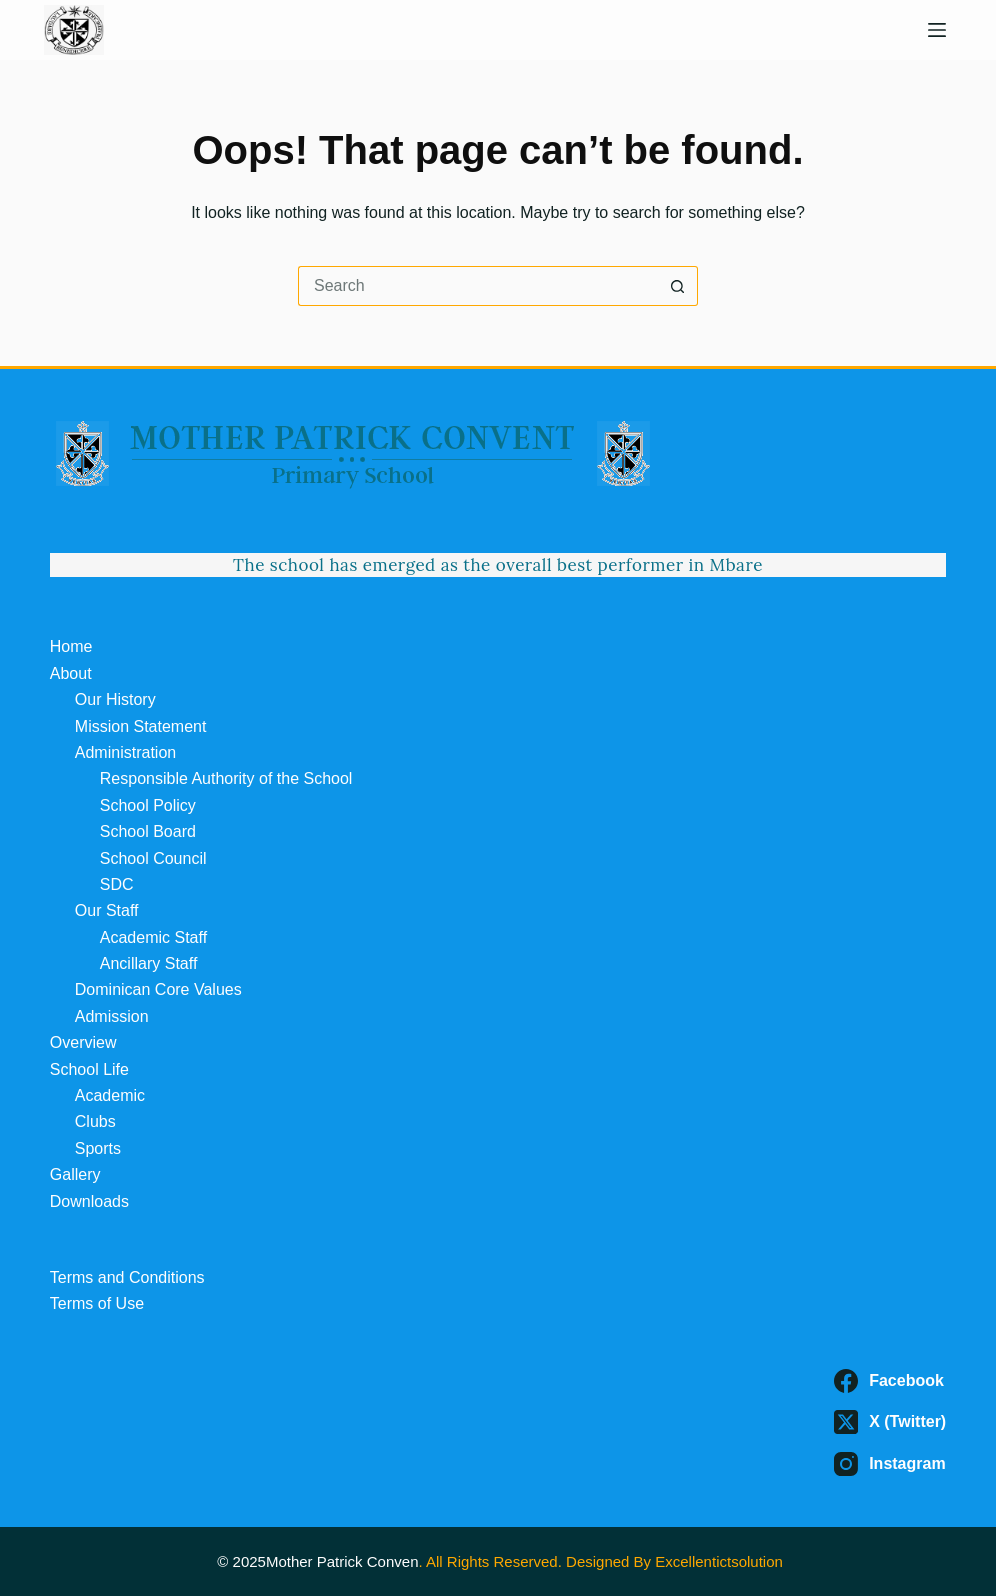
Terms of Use (97, 1303)
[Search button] (678, 286)
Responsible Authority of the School (226, 778)
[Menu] (937, 30)
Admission (112, 1016)
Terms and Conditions (127, 1277)
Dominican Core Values (158, 989)
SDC (117, 884)
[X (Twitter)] (890, 1422)
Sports (98, 1148)
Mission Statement (141, 726)
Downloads (89, 1201)
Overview (83, 1042)
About (71, 673)
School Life (89, 1069)
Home (71, 646)
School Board (148, 831)
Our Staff (107, 910)
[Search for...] (478, 286)
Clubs (95, 1121)
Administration (125, 752)
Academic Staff (153, 937)
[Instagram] (890, 1464)
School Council (153, 858)
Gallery (75, 1174)
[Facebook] (890, 1381)
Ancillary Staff (149, 963)
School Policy (148, 805)
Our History (115, 699)
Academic (110, 1095)
